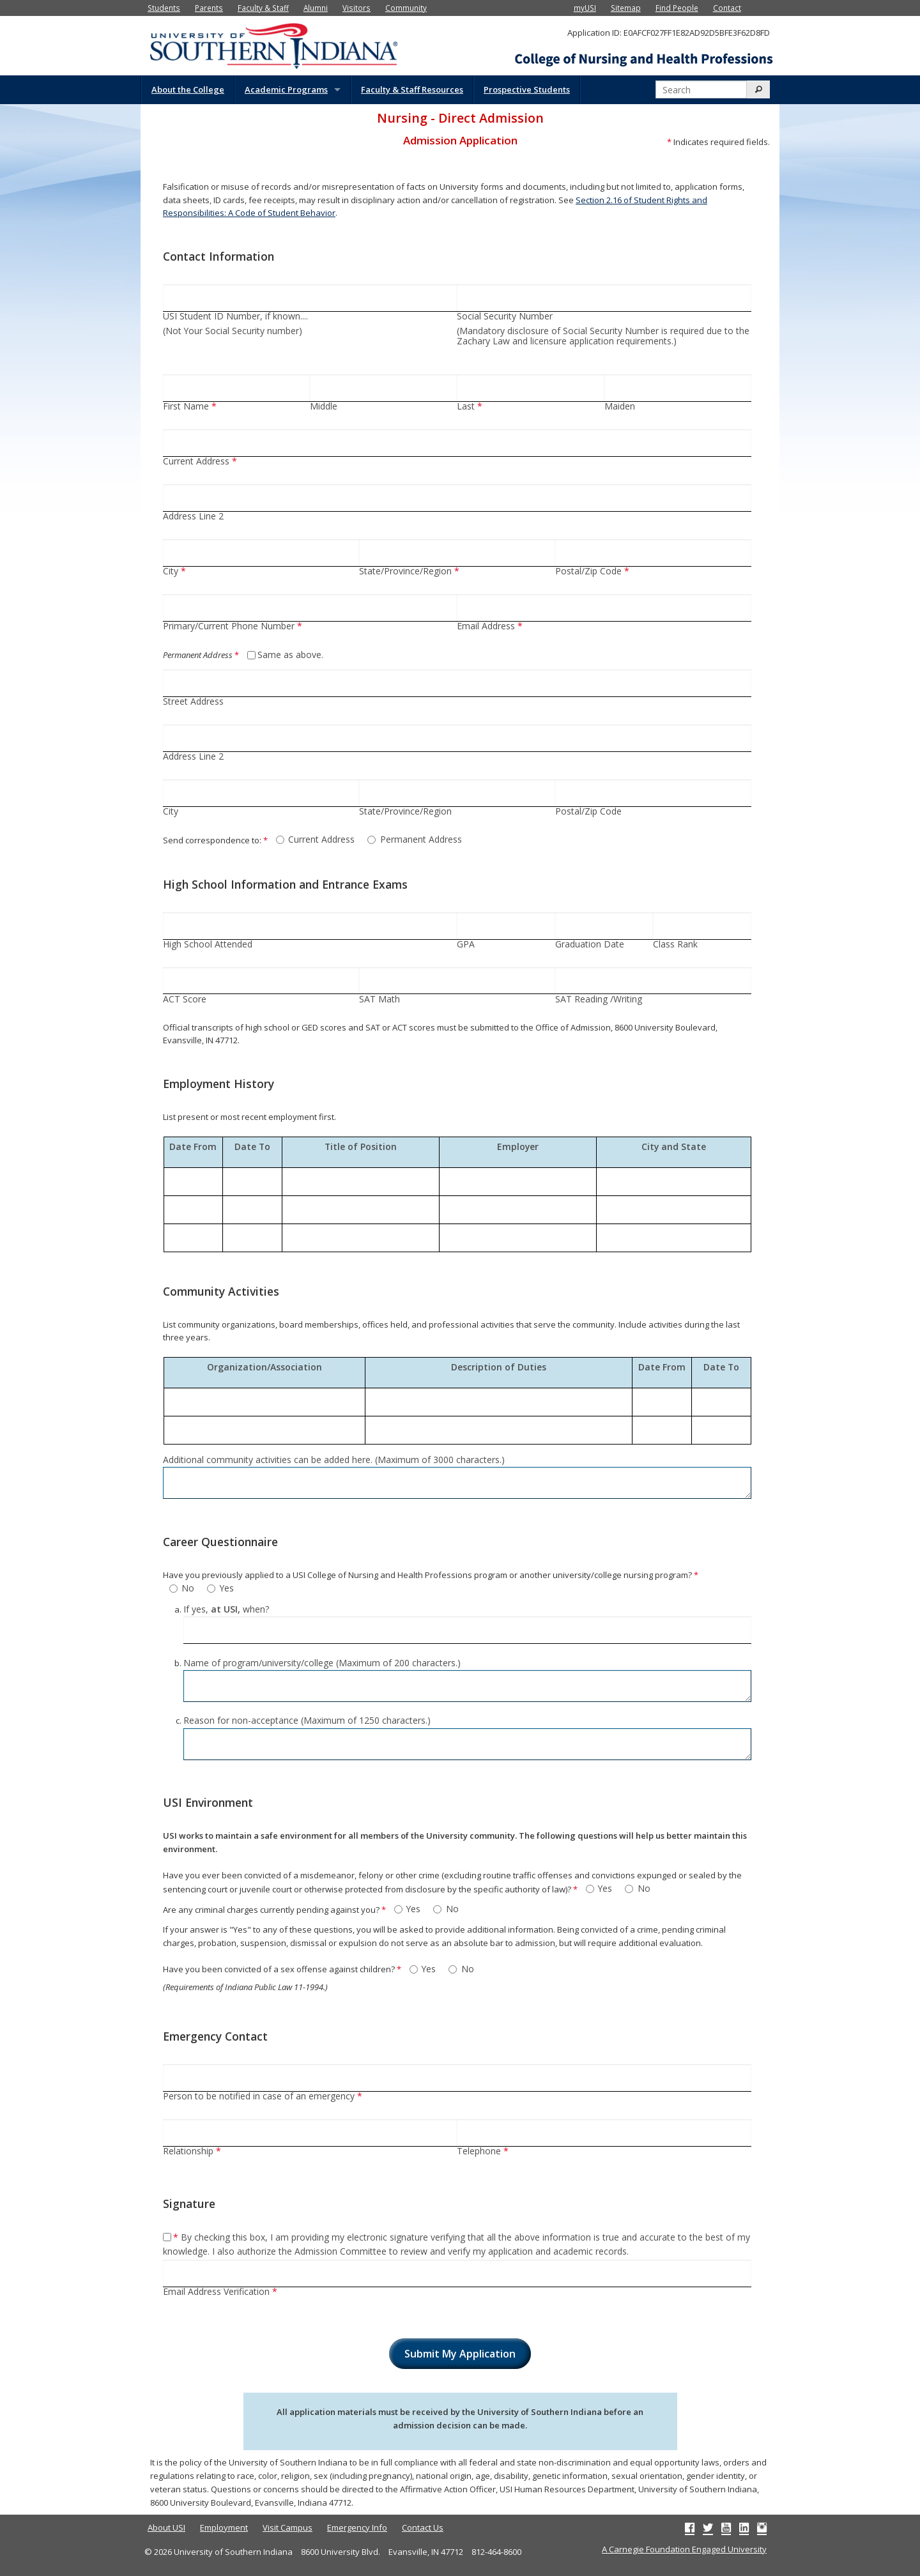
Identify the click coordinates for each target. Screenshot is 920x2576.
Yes (227, 1589)
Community (406, 8)
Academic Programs (286, 89)
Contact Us (422, 2527)
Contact (727, 8)
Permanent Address (421, 840)
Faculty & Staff (263, 8)
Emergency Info (357, 2527)
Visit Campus (287, 2527)
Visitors (356, 8)
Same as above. (290, 654)
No (187, 1589)
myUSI (585, 8)
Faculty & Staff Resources (412, 89)
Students (164, 8)
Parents (209, 8)
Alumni (315, 8)
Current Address (321, 840)
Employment (224, 2527)
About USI (166, 2527)
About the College (187, 89)
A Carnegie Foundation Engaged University (684, 2549)
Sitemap (626, 8)
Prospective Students (527, 89)
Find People (677, 8)
